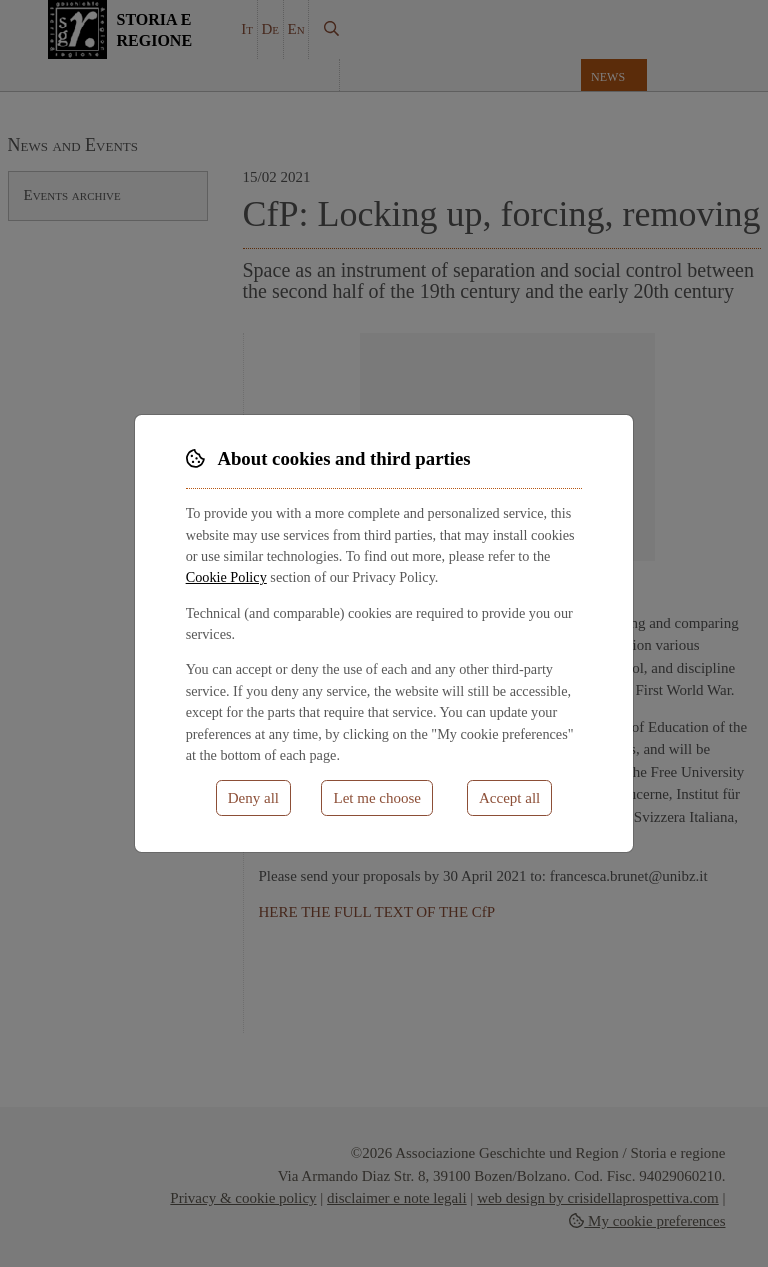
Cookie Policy (226, 577)
